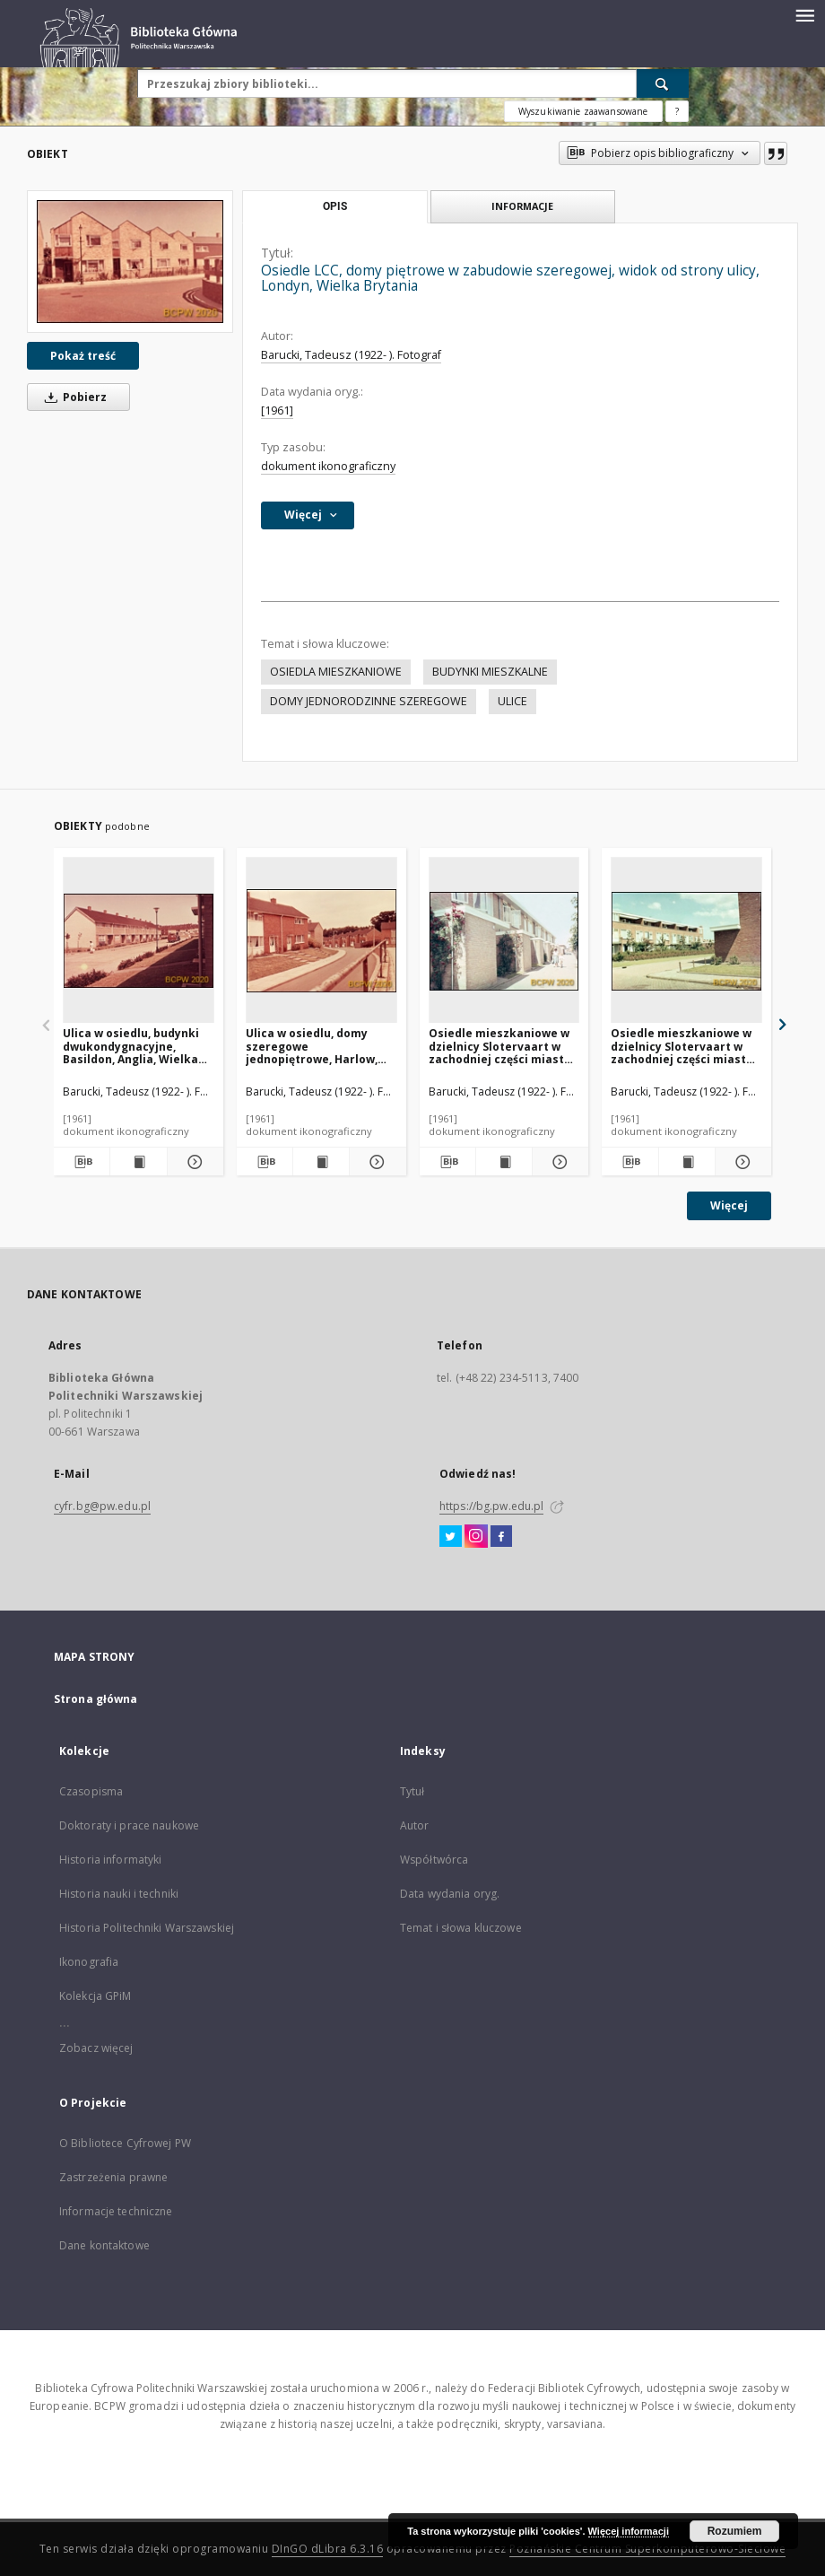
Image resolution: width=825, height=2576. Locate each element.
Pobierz (73, 397)
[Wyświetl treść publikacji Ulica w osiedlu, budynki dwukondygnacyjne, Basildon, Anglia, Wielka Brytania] (138, 1162)
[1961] (277, 410)
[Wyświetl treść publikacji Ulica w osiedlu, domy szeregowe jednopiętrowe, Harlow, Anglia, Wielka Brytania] (321, 1162)
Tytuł (412, 1791)
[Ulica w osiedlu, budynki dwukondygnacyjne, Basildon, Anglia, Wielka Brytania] (138, 941)
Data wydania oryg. (449, 1893)
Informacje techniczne (116, 2211)
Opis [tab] (335, 206)
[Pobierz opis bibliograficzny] (81, 1162)
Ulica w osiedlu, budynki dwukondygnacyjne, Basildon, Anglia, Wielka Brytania (131, 1046)
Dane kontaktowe (104, 2245)
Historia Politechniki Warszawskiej (146, 1927)
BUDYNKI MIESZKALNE (490, 671)
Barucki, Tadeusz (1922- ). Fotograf (351, 354)
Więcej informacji (628, 2531)
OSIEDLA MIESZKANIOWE (336, 671)
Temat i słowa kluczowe (461, 1927)
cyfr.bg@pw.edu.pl (102, 1506)
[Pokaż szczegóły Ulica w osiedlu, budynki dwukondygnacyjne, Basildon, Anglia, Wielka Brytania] (193, 1162)
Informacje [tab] (522, 206)
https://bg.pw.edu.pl (491, 1506)
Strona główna (96, 1699)
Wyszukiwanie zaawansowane (583, 111)
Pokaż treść (83, 355)
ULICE (512, 701)
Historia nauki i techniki (118, 1893)
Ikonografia (88, 1961)
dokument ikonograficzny (328, 466)
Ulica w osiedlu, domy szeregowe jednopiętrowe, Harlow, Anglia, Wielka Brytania (312, 1046)
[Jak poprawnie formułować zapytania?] (677, 111)
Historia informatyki (110, 1859)
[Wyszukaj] (663, 83)
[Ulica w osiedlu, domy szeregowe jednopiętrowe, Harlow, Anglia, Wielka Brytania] (321, 941)
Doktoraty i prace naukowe (129, 1825)
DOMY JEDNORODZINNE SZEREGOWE (368, 701)
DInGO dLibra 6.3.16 (328, 2548)
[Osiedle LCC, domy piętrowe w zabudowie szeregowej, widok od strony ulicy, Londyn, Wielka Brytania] (130, 261)
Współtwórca (434, 1859)
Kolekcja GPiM (95, 1996)
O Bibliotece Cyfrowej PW (125, 2143)
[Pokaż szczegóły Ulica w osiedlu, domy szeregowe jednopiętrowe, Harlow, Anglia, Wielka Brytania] (375, 1162)
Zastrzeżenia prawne (113, 2177)
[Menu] (804, 14)
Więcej (729, 1205)
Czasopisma (91, 1791)
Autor (415, 1825)
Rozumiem (735, 2531)
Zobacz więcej (96, 2048)
